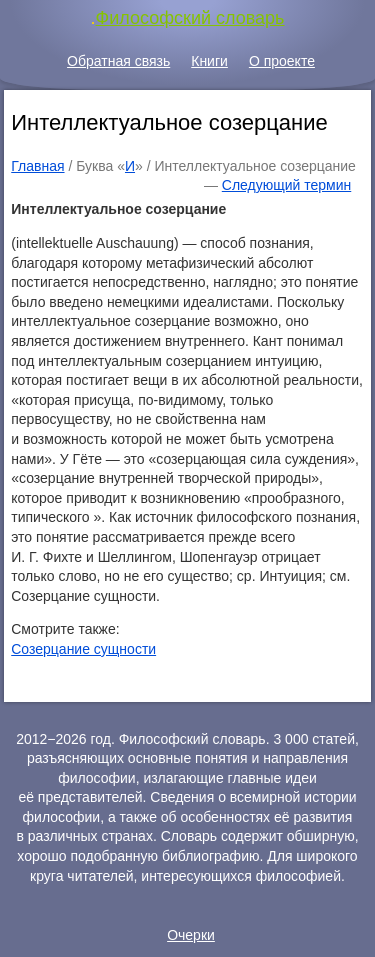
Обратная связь (118, 61)
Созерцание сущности (83, 649)
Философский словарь (190, 18)
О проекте (282, 61)
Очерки (191, 935)
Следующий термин (286, 185)
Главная (37, 166)
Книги (209, 61)
